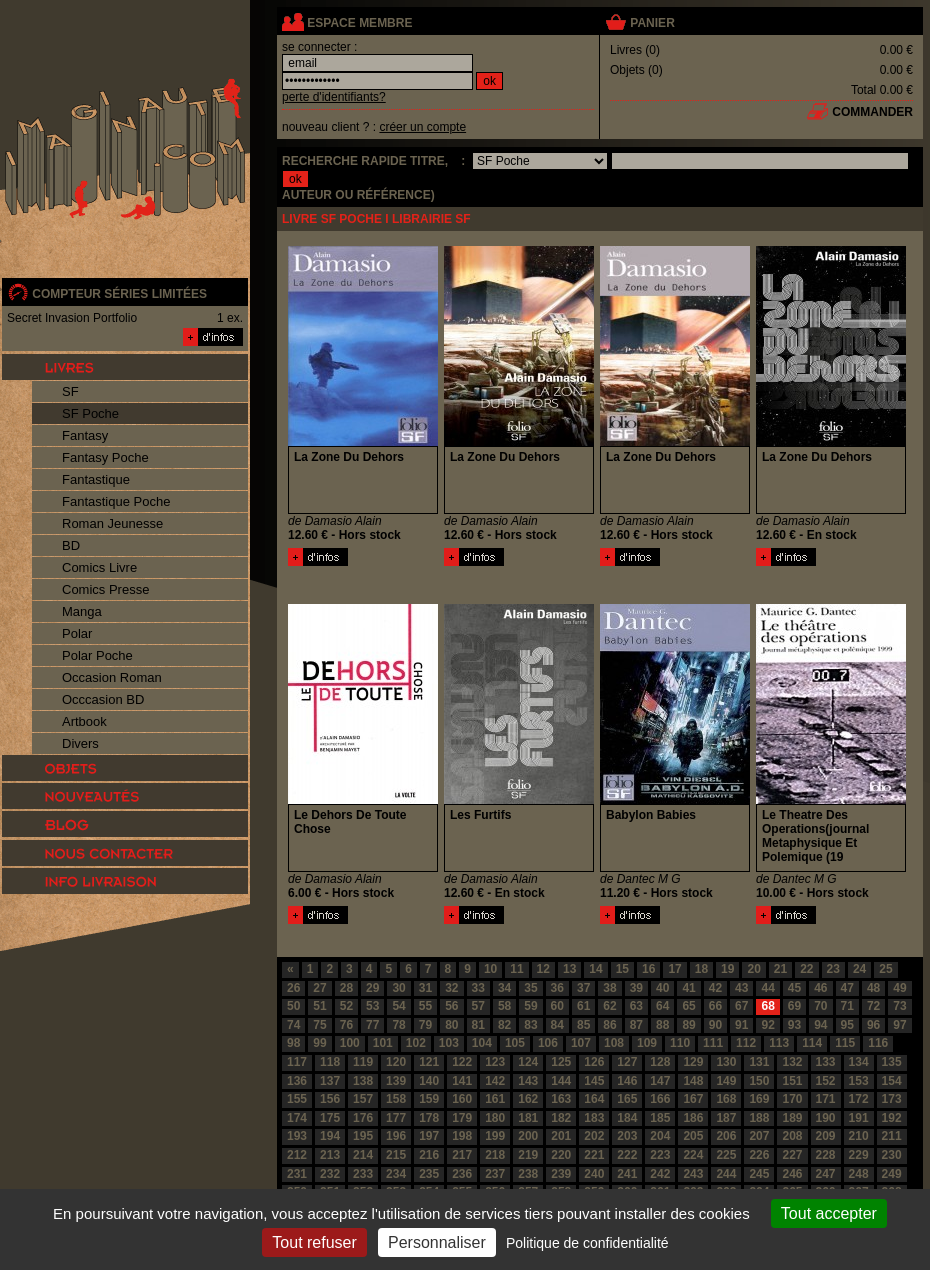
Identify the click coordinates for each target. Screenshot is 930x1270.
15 (622, 969)
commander (872, 112)
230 (892, 1155)
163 (561, 1099)
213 (330, 1155)
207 (759, 1136)
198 (462, 1136)
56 (451, 1006)
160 (462, 1099)
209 (826, 1136)
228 (826, 1155)
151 (792, 1081)
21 (780, 969)
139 (396, 1081)
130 (726, 1062)
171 (826, 1099)
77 (372, 1025)
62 (609, 1006)
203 (627, 1136)
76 (346, 1025)
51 (319, 1006)
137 (330, 1081)
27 (319, 988)
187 (726, 1118)
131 (759, 1062)
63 (636, 1006)
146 (627, 1081)
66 (715, 1006)
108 (614, 1043)
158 (396, 1099)
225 (726, 1155)
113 (779, 1043)
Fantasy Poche (105, 457)
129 (693, 1062)
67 (741, 1006)
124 (528, 1062)
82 (504, 1025)
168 (726, 1099)
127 (627, 1062)
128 (660, 1062)
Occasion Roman (112, 677)
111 (713, 1043)
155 (297, 1099)
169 (759, 1099)
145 (594, 1081)
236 (462, 1174)
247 (826, 1174)
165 (627, 1099)
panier (652, 23)
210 (859, 1136)
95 (847, 1025)
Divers (80, 743)
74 (293, 1025)
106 (548, 1043)
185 (660, 1118)
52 (346, 1006)
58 (504, 1006)
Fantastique (96, 479)
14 (595, 969)
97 (899, 1025)
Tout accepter (829, 1213)
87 (636, 1025)
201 (561, 1136)
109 (647, 1043)
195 (363, 1136)
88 (662, 1025)
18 (701, 969)
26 (293, 988)
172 (859, 1099)
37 (583, 988)
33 (478, 988)
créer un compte (422, 127)
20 (753, 969)
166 (660, 1099)
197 (429, 1136)
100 (350, 1043)
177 (396, 1118)
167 (693, 1099)
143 (528, 1081)
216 (429, 1155)
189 (792, 1118)
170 (792, 1099)
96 (873, 1025)
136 (297, 1081)
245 (759, 1174)
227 (792, 1155)
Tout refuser (314, 1242)
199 (495, 1136)
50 (293, 1006)
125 (561, 1062)
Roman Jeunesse (112, 523)
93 (794, 1025)
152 (826, 1081)
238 (528, 1174)
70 (820, 1006)
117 (297, 1062)
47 (847, 988)
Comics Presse (105, 589)
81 (478, 1025)
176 (363, 1118)
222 (627, 1155)
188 (759, 1118)
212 (297, 1155)
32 (451, 988)
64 (662, 1006)
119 (363, 1062)
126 (594, 1062)
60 (557, 1006)
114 (812, 1043)
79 (425, 1025)
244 (726, 1174)
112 (746, 1043)
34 (504, 988)
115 (845, 1043)
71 (847, 1006)
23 (833, 969)
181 (528, 1118)
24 (859, 969)
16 (648, 969)
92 (767, 1025)
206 (726, 1136)
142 (495, 1081)
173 (892, 1099)
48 (873, 988)
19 (727, 969)
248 (859, 1174)
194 (330, 1136)
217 (462, 1155)
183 (594, 1118)
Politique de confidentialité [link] (587, 1243)
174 (297, 1118)
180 (495, 1118)
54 (398, 1006)
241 (627, 1174)
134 (859, 1062)
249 (892, 1174)
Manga (82, 611)
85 (583, 1025)
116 (878, 1043)
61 (583, 1006)
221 (594, 1155)
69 (794, 1006)
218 (495, 1155)
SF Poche (90, 413)
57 (478, 1006)
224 (693, 1155)
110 (680, 1043)
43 (741, 988)
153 (859, 1081)
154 (892, 1081)
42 (715, 988)
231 (297, 1174)
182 (561, 1118)
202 (594, 1136)
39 (636, 988)
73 (899, 1006)
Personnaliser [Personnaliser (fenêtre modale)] (437, 1242)
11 (516, 969)
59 (530, 1006)
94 (820, 1025)
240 (594, 1174)
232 (330, 1174)
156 (330, 1099)
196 (396, 1136)
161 (495, 1099)
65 (688, 1006)
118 (330, 1062)
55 (425, 1006)
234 (396, 1174)
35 (530, 988)
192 (892, 1118)
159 (429, 1099)
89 (688, 1025)
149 (726, 1081)
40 (662, 988)
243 (693, 1174)
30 (398, 988)
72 (873, 1006)
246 (792, 1174)
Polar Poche (97, 655)
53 (372, 1006)
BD (71, 545)
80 (451, 1025)
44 (767, 988)
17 (674, 969)
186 (693, 1118)
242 (660, 1174)
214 (363, 1155)
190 (826, 1118)
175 (330, 1118)
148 (693, 1081)
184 (627, 1118)
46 (820, 988)
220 (561, 1155)
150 (759, 1081)
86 (609, 1025)
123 (495, 1062)
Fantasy (85, 435)
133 (826, 1062)
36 (557, 988)
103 (449, 1043)
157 (363, 1099)
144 (561, 1081)
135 (892, 1062)
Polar (77, 633)
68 (767, 1006)
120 (396, 1062)
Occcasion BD (103, 699)
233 (363, 1174)
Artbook (84, 721)
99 (319, 1043)
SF (70, 391)
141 (462, 1081)
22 (806, 969)
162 (528, 1099)
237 (495, 1174)
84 (557, 1025)
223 (660, 1155)
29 (372, 988)
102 (416, 1043)
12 (543, 969)
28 (346, 988)
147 (660, 1081)
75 (319, 1025)
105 (515, 1043)
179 (462, 1118)
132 (792, 1062)
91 (741, 1025)
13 (569, 969)
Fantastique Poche (116, 501)
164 (594, 1099)
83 (530, 1025)
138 (363, 1081)
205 (693, 1136)
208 (792, 1136)
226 (759, 1155)
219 (528, 1155)
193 (297, 1136)
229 (859, 1155)
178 (429, 1118)
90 (715, 1025)
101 (383, 1043)
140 (429, 1081)
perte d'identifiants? (334, 97)
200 (528, 1136)
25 (885, 969)
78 (398, 1025)
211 (892, 1136)
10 (490, 969)
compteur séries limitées (119, 294)
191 (859, 1118)
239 (561, 1174)
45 (794, 988)
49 (899, 988)
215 (396, 1155)
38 (609, 988)
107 (581, 1043)
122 (462, 1062)
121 (429, 1062)
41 (688, 988)
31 (425, 988)
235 (429, 1174)
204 (660, 1136)
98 (293, 1043)
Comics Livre (99, 567)
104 (482, 1043)
